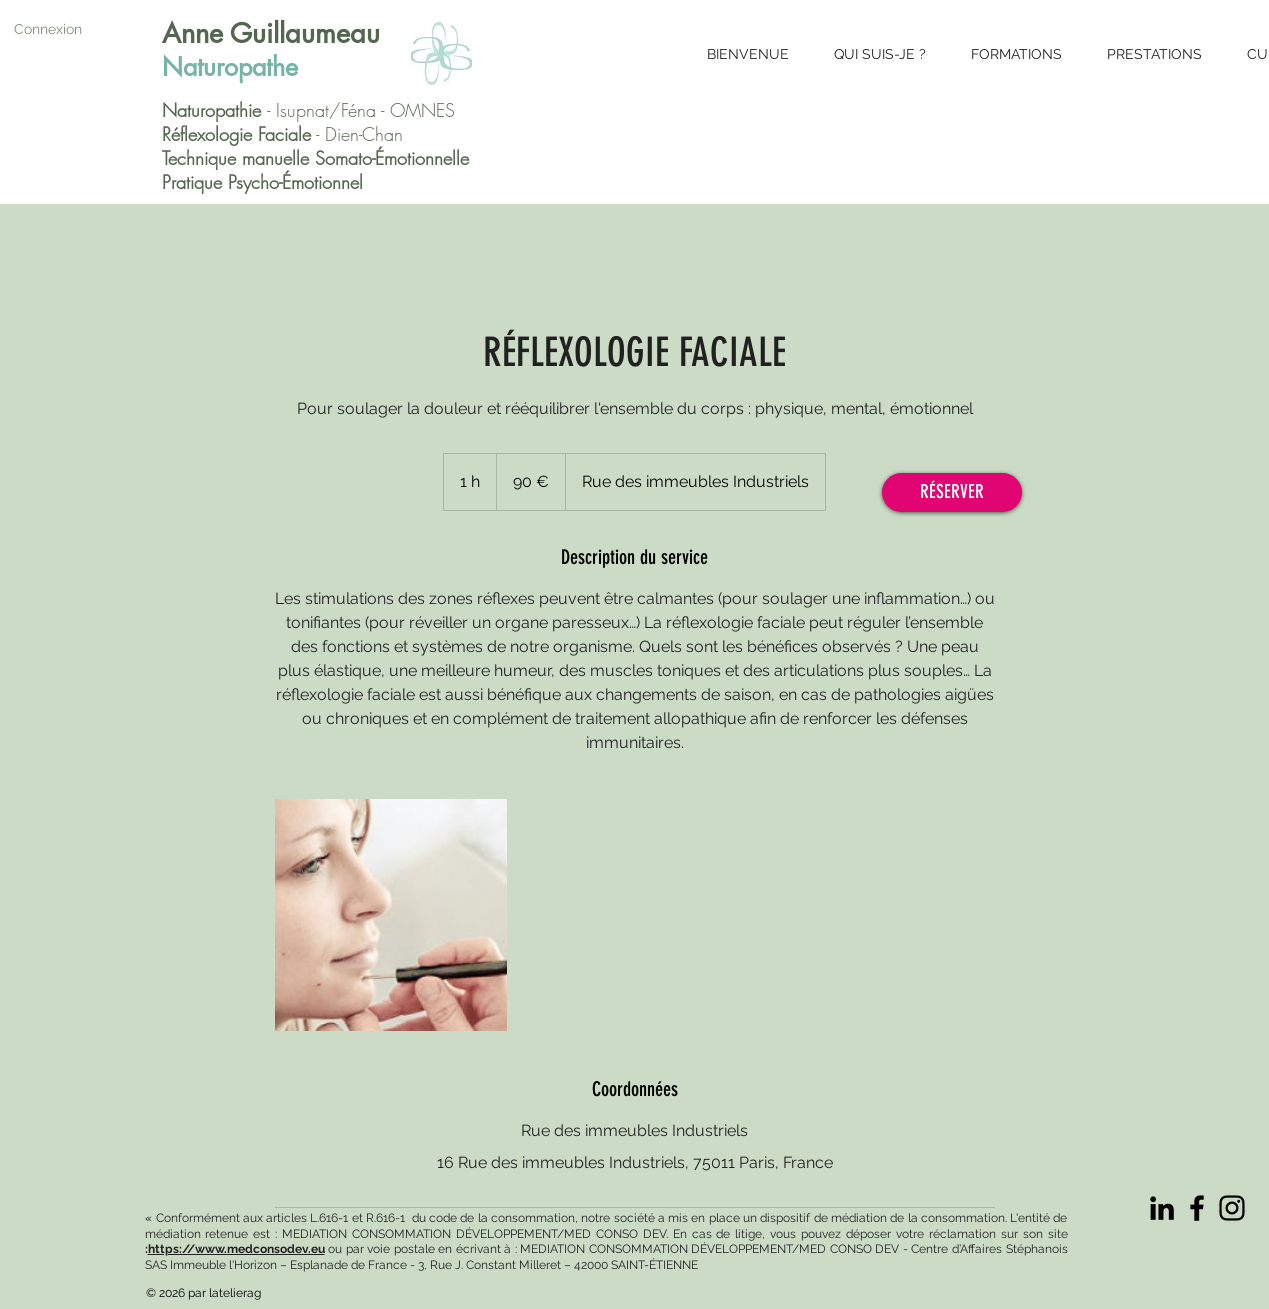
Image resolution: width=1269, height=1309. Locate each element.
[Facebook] (1197, 1208)
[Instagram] (1232, 1208)
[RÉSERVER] (952, 492)
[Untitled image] (391, 915)
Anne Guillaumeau (271, 33)
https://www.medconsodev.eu (236, 1249)
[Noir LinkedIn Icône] (1162, 1208)
